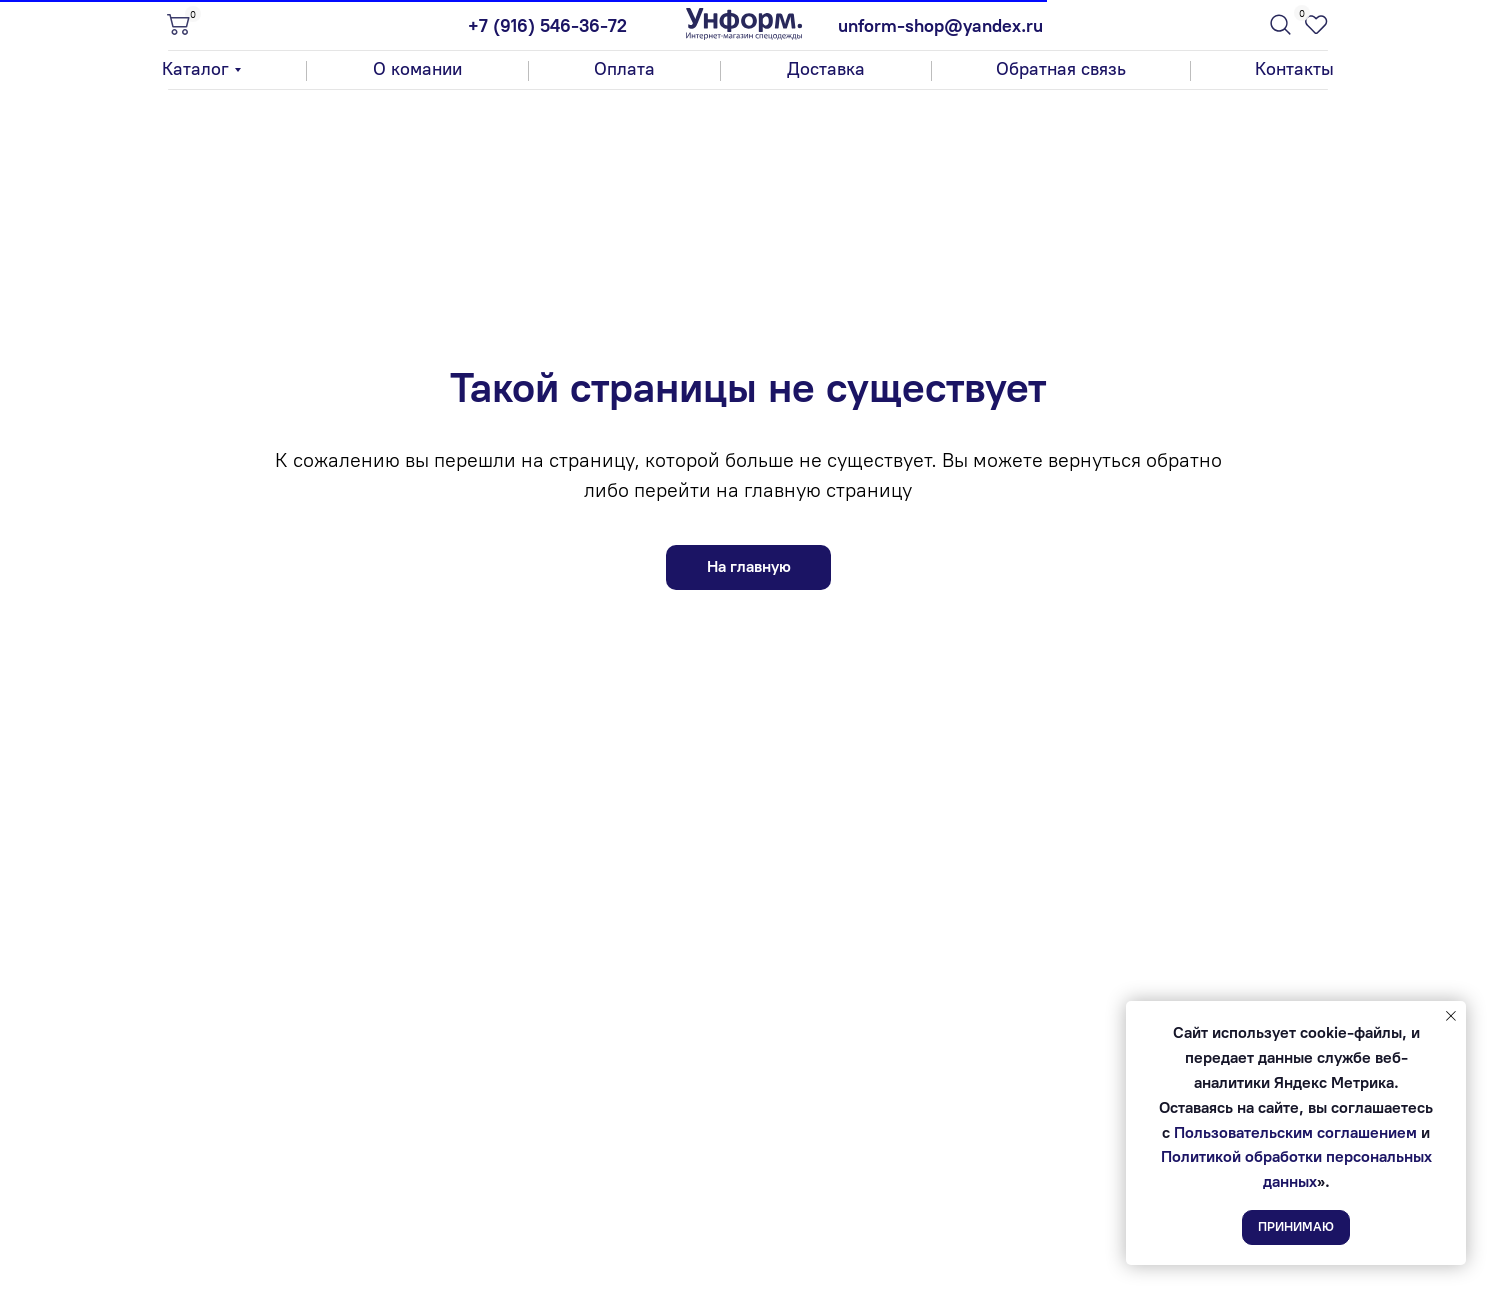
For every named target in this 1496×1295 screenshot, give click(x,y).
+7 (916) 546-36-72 (547, 26)
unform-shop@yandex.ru (940, 26)
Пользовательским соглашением (1295, 1132)
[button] (1061, 70)
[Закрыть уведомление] (1451, 1016)
